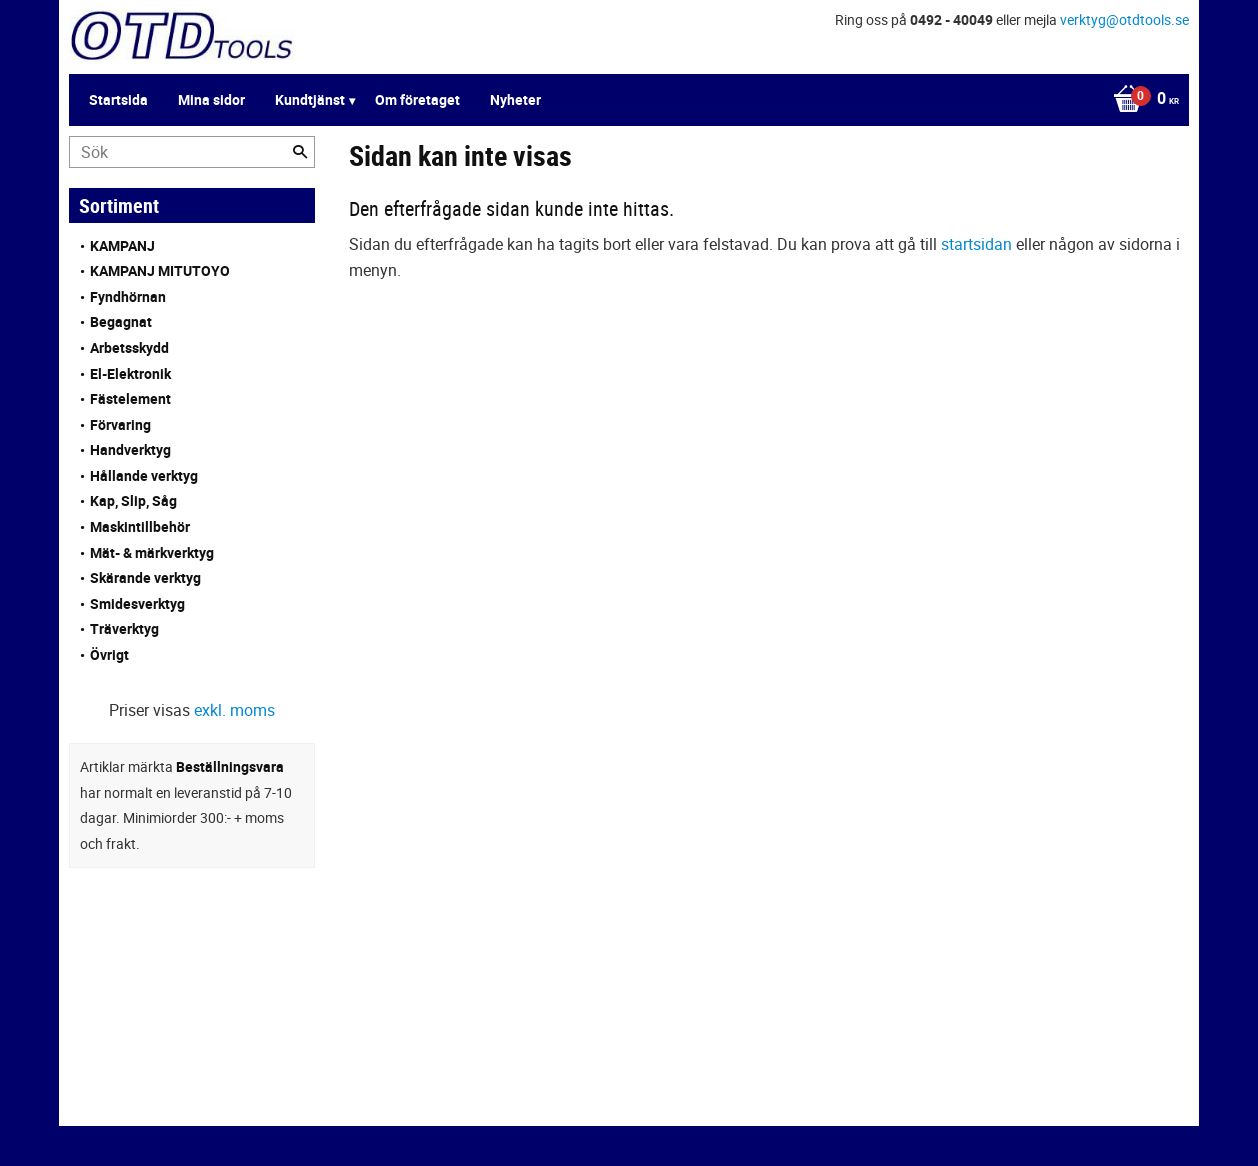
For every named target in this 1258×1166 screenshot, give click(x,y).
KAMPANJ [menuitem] (122, 245)
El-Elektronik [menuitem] (130, 373)
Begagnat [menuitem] (121, 321)
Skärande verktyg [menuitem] (145, 577)
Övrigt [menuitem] (109, 654)
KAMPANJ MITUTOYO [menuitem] (160, 270)
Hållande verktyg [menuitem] (144, 475)
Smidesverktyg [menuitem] (137, 603)
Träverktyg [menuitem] (124, 628)
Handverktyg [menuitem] (130, 449)
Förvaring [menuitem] (120, 424)
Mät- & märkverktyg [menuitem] (152, 552)
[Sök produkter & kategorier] (192, 152)
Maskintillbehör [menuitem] (140, 526)
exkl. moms (234, 710)
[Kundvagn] (1141, 100)
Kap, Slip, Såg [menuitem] (133, 500)
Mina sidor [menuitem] (211, 99)
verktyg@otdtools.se (1124, 19)
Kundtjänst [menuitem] (310, 99)
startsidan (976, 244)
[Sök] (300, 152)
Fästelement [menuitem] (130, 398)
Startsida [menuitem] (118, 99)
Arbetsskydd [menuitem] (129, 347)
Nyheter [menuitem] (515, 99)
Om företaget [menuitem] (417, 99)
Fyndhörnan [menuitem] (128, 296)
